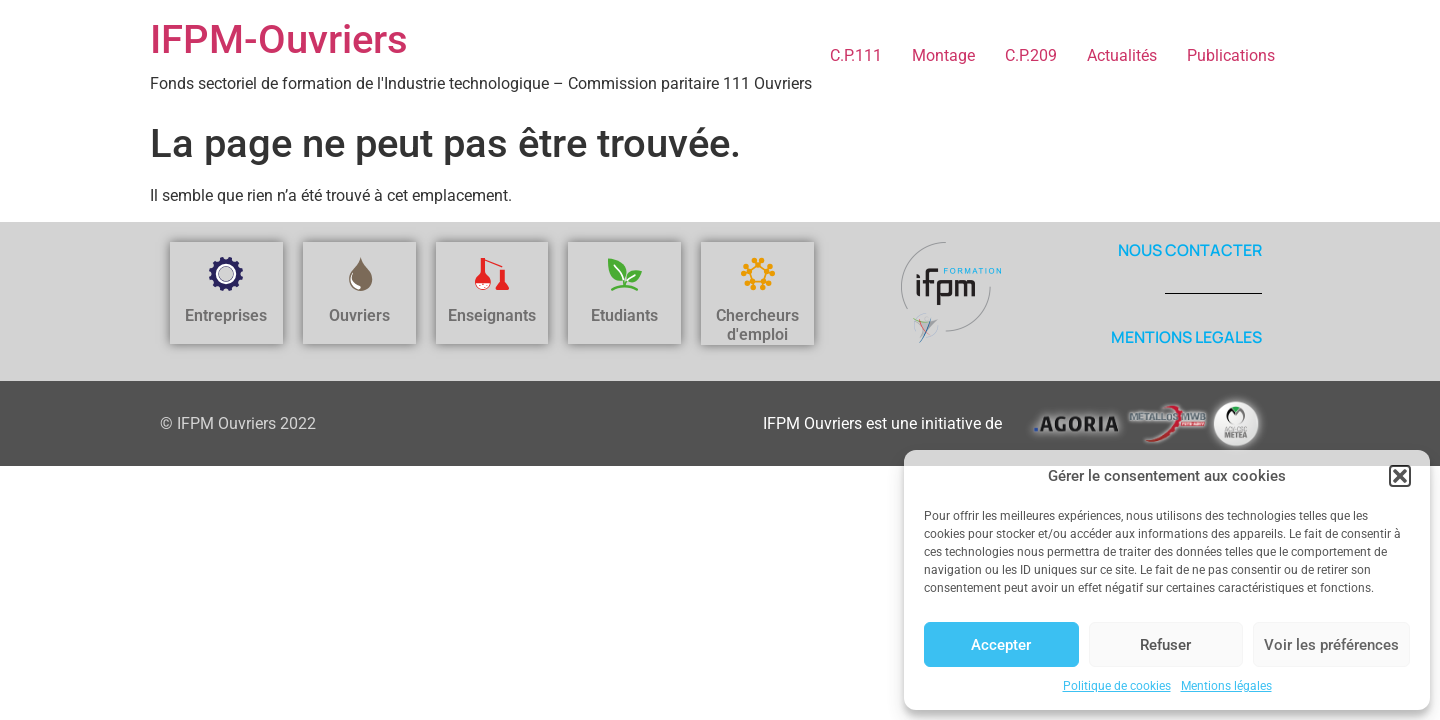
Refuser (1165, 645)
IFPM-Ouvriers (279, 39)
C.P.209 (1031, 55)
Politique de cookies (1117, 686)
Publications (1231, 55)
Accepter (1001, 645)
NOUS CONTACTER (1190, 250)
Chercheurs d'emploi (757, 325)
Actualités (1122, 55)
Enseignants (492, 315)
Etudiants (624, 315)
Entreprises (226, 315)
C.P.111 (856, 55)
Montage (943, 55)
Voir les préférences (1331, 645)
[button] (1400, 476)
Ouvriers (359, 315)
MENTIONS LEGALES (1186, 337)
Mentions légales (1226, 686)
